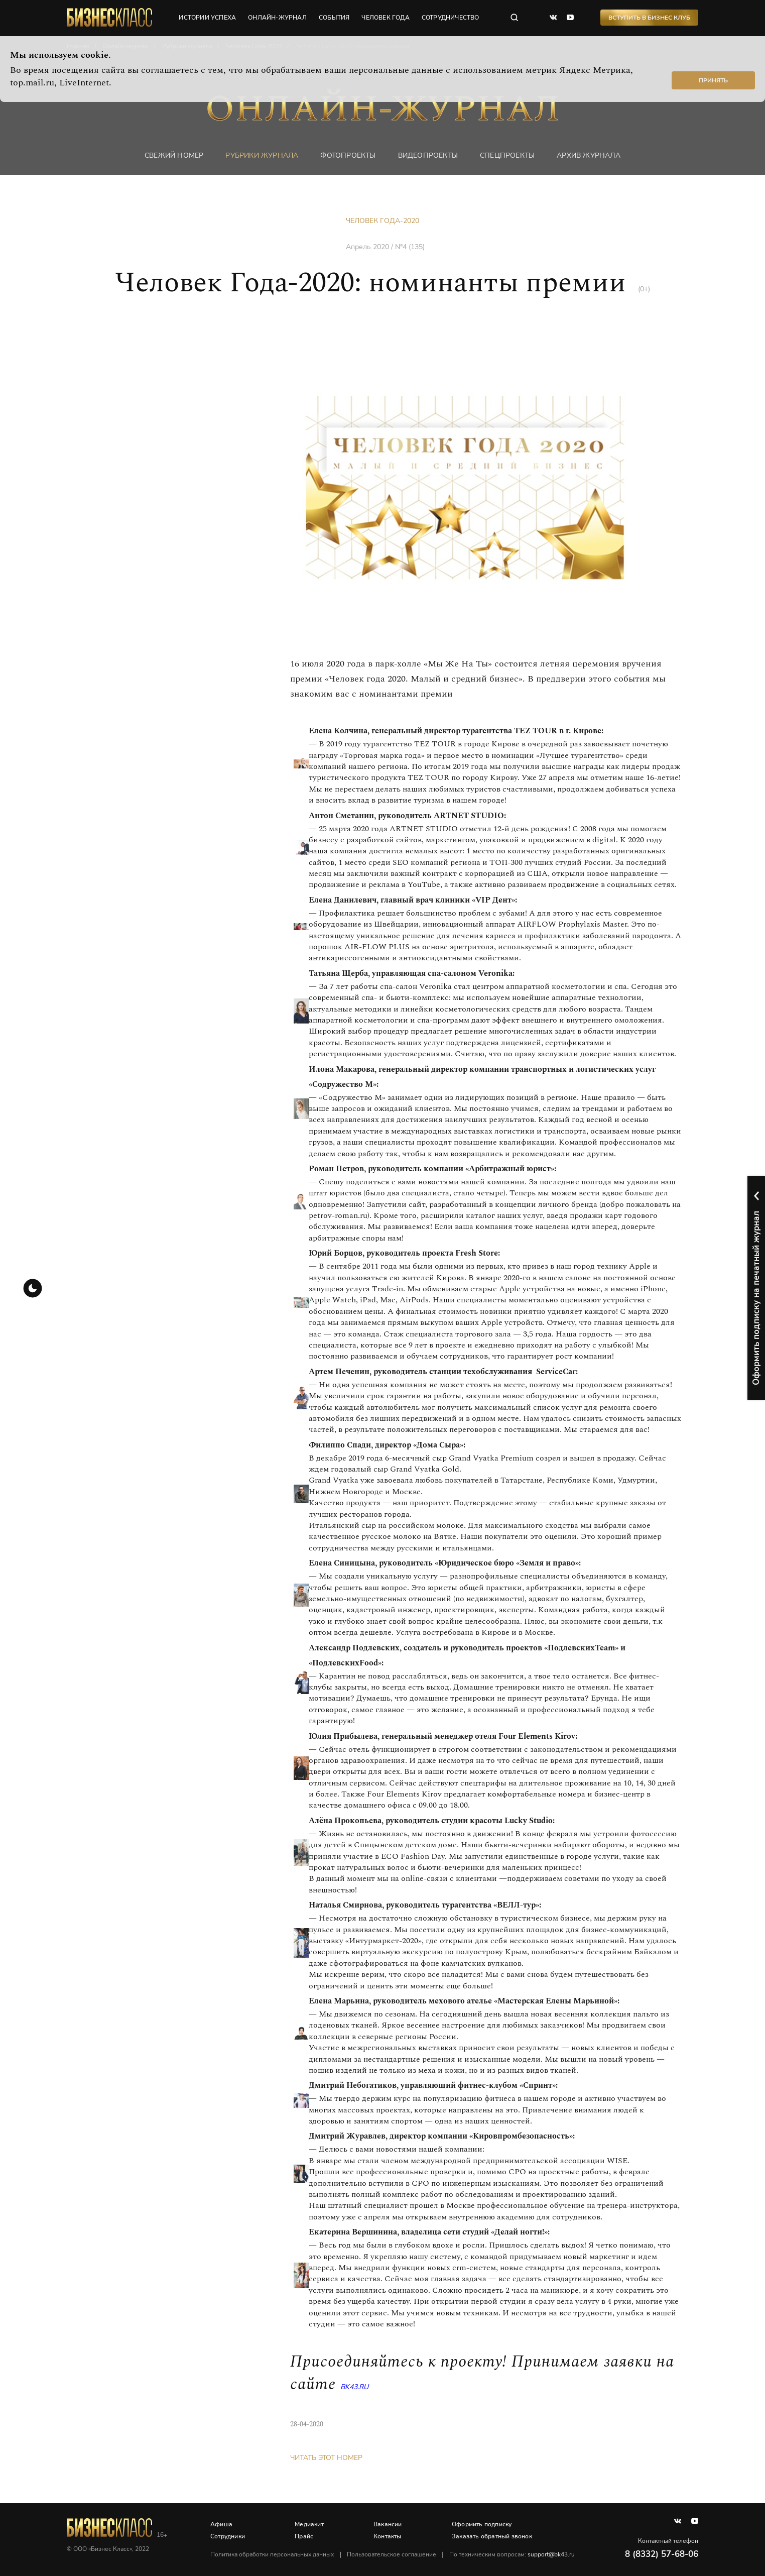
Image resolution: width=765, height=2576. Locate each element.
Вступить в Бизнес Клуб (649, 18)
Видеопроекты (428, 155)
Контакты (387, 2536)
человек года (385, 18)
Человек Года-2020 (382, 221)
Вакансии (387, 2524)
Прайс (304, 2536)
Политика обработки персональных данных (272, 2554)
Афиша (221, 2524)
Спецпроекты (507, 155)
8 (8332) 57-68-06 (661, 2554)
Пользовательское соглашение (391, 2554)
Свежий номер (174, 155)
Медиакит (309, 2524)
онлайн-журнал (277, 18)
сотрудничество (450, 18)
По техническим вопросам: (512, 2554)
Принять (713, 80)
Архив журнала (588, 155)
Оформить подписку (482, 2524)
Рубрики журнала (261, 155)
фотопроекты (347, 155)
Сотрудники (227, 2536)
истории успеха (207, 18)
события (334, 18)
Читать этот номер (326, 2457)
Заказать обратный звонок (492, 2536)
